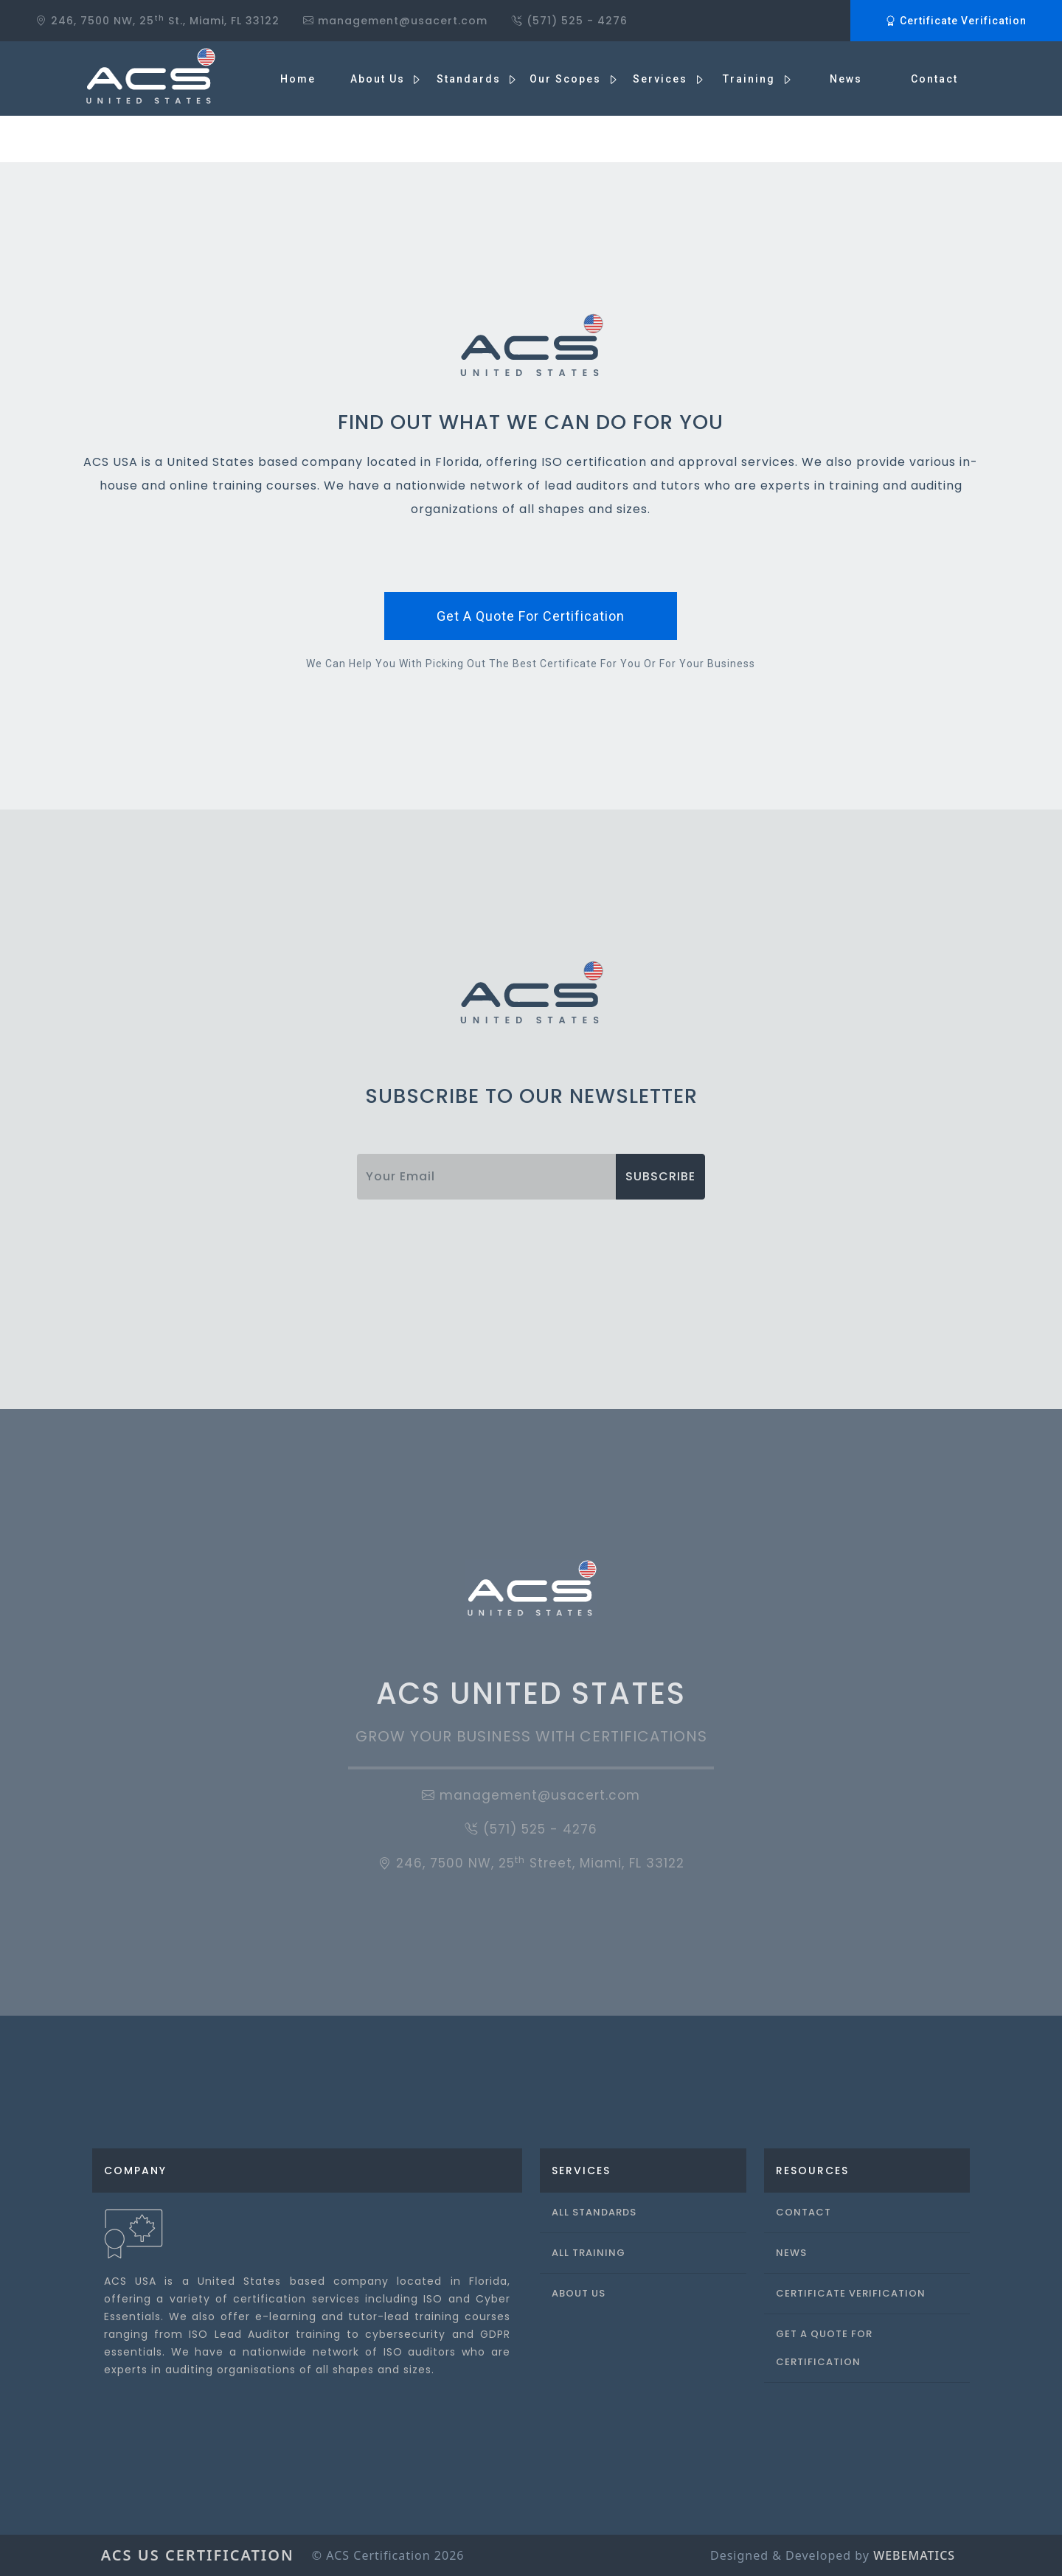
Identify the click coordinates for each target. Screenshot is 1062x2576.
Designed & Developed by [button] (832, 2555)
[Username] (487, 1177)
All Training (588, 2253)
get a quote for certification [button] (531, 616)
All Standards (594, 2212)
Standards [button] (470, 79)
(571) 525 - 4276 (569, 20)
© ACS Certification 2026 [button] (388, 2555)
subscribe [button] (660, 1176)
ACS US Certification (197, 2555)
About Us (578, 2293)
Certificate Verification (956, 21)
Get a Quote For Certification (824, 2348)
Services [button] (662, 79)
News (846, 79)
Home (298, 79)
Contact (934, 79)
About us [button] (379, 79)
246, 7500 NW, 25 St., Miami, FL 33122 (157, 20)
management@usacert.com (531, 1795)
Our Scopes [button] (567, 79)
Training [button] (751, 79)
